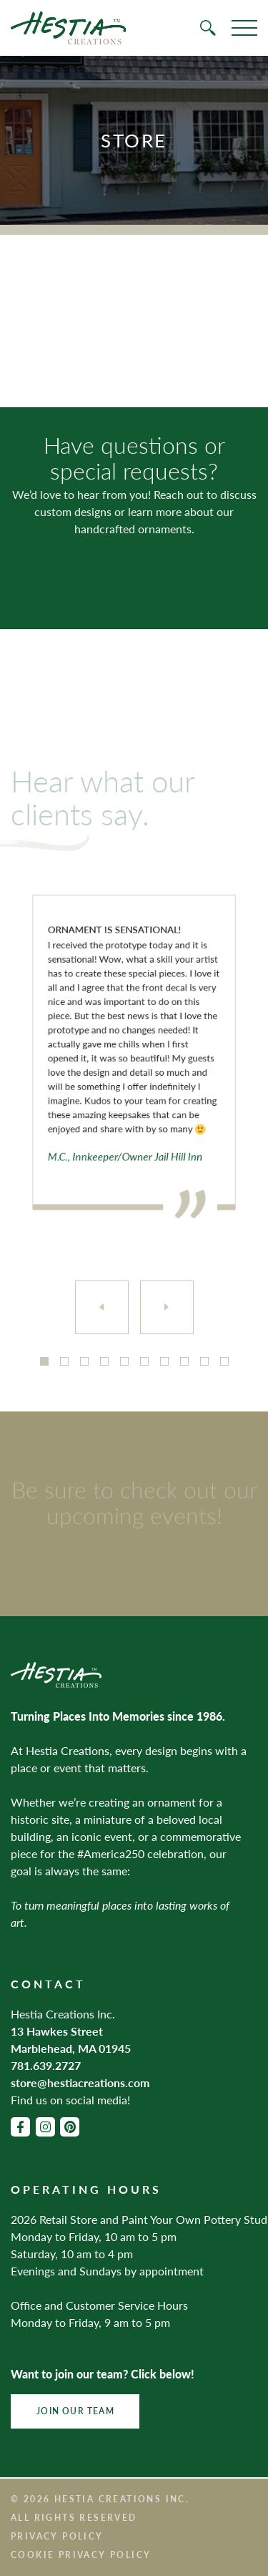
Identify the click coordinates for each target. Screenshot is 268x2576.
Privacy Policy (57, 2536)
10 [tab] (224, 1361)
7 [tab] (164, 1361)
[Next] (167, 1307)
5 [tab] (124, 1361)
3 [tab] (84, 1361)
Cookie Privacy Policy (81, 2555)
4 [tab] (104, 1361)
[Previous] (102, 1307)
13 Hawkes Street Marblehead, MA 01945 (71, 2039)
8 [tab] (184, 1361)
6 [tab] (144, 1361)
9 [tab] (204, 1361)
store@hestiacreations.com (80, 2082)
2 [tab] (64, 1361)
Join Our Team (75, 2411)
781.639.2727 (46, 2065)
